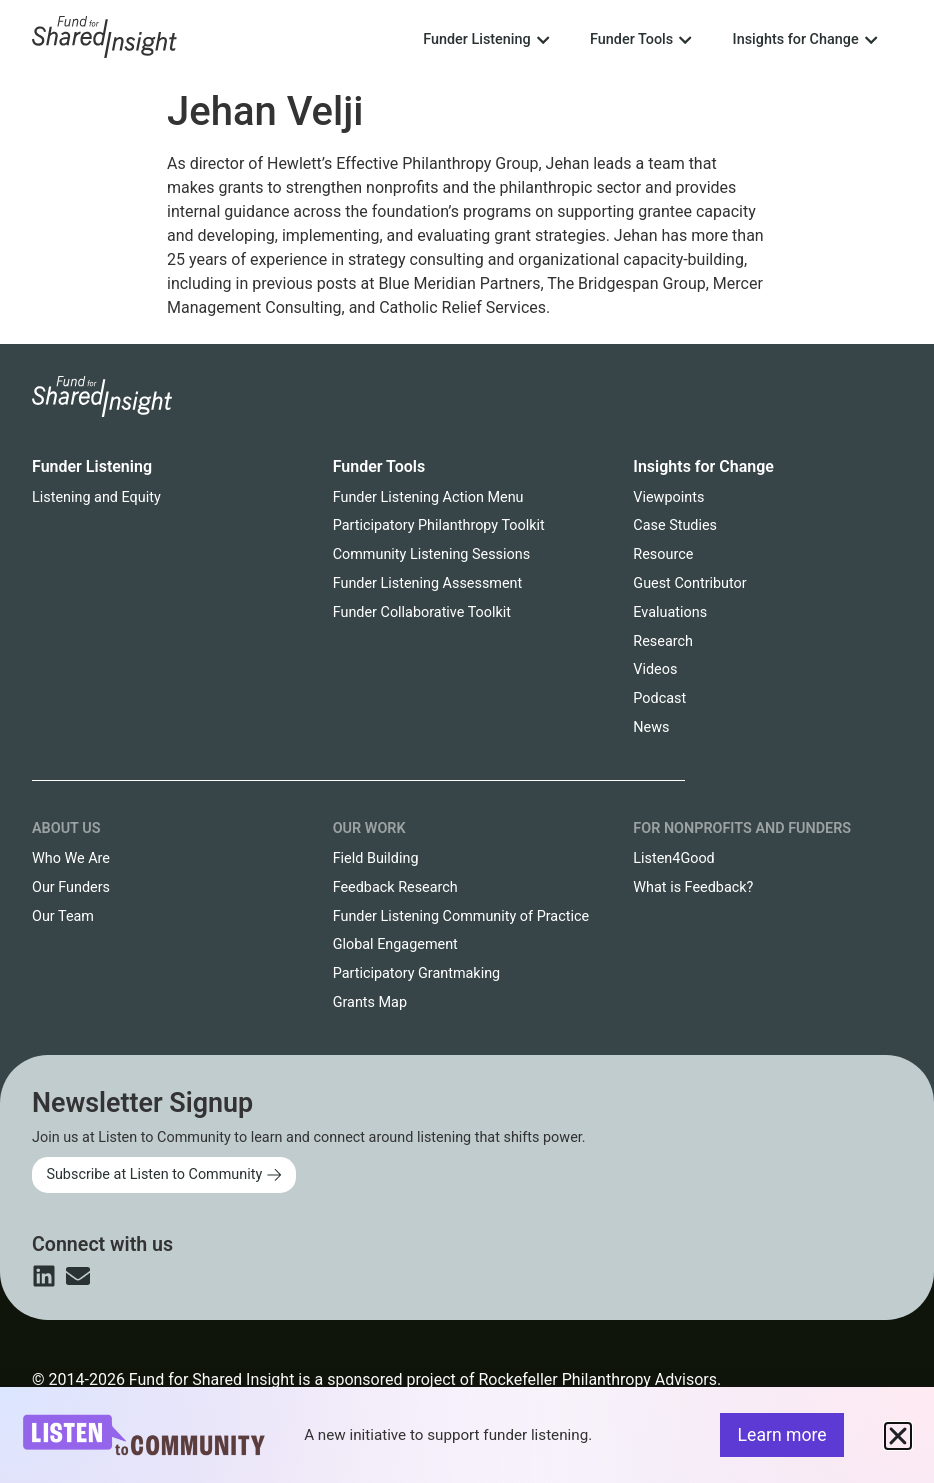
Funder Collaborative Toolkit (422, 612)
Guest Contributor (689, 583)
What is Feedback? (693, 887)
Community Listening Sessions (431, 554)
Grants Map (370, 1002)
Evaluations (670, 612)
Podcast (659, 698)
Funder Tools (379, 466)
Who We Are (71, 858)
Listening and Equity (96, 497)
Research (663, 641)
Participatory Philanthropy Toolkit (439, 525)
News (651, 727)
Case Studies (675, 525)
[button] (898, 1436)
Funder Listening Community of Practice (461, 916)
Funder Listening (92, 466)
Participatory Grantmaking (417, 973)
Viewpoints (668, 497)
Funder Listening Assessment (428, 583)
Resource (663, 554)
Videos (655, 669)
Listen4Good (673, 858)
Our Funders (71, 887)
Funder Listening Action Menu (428, 497)
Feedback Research (395, 887)
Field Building (376, 858)
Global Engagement (395, 944)
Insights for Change (703, 466)
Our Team (63, 916)
